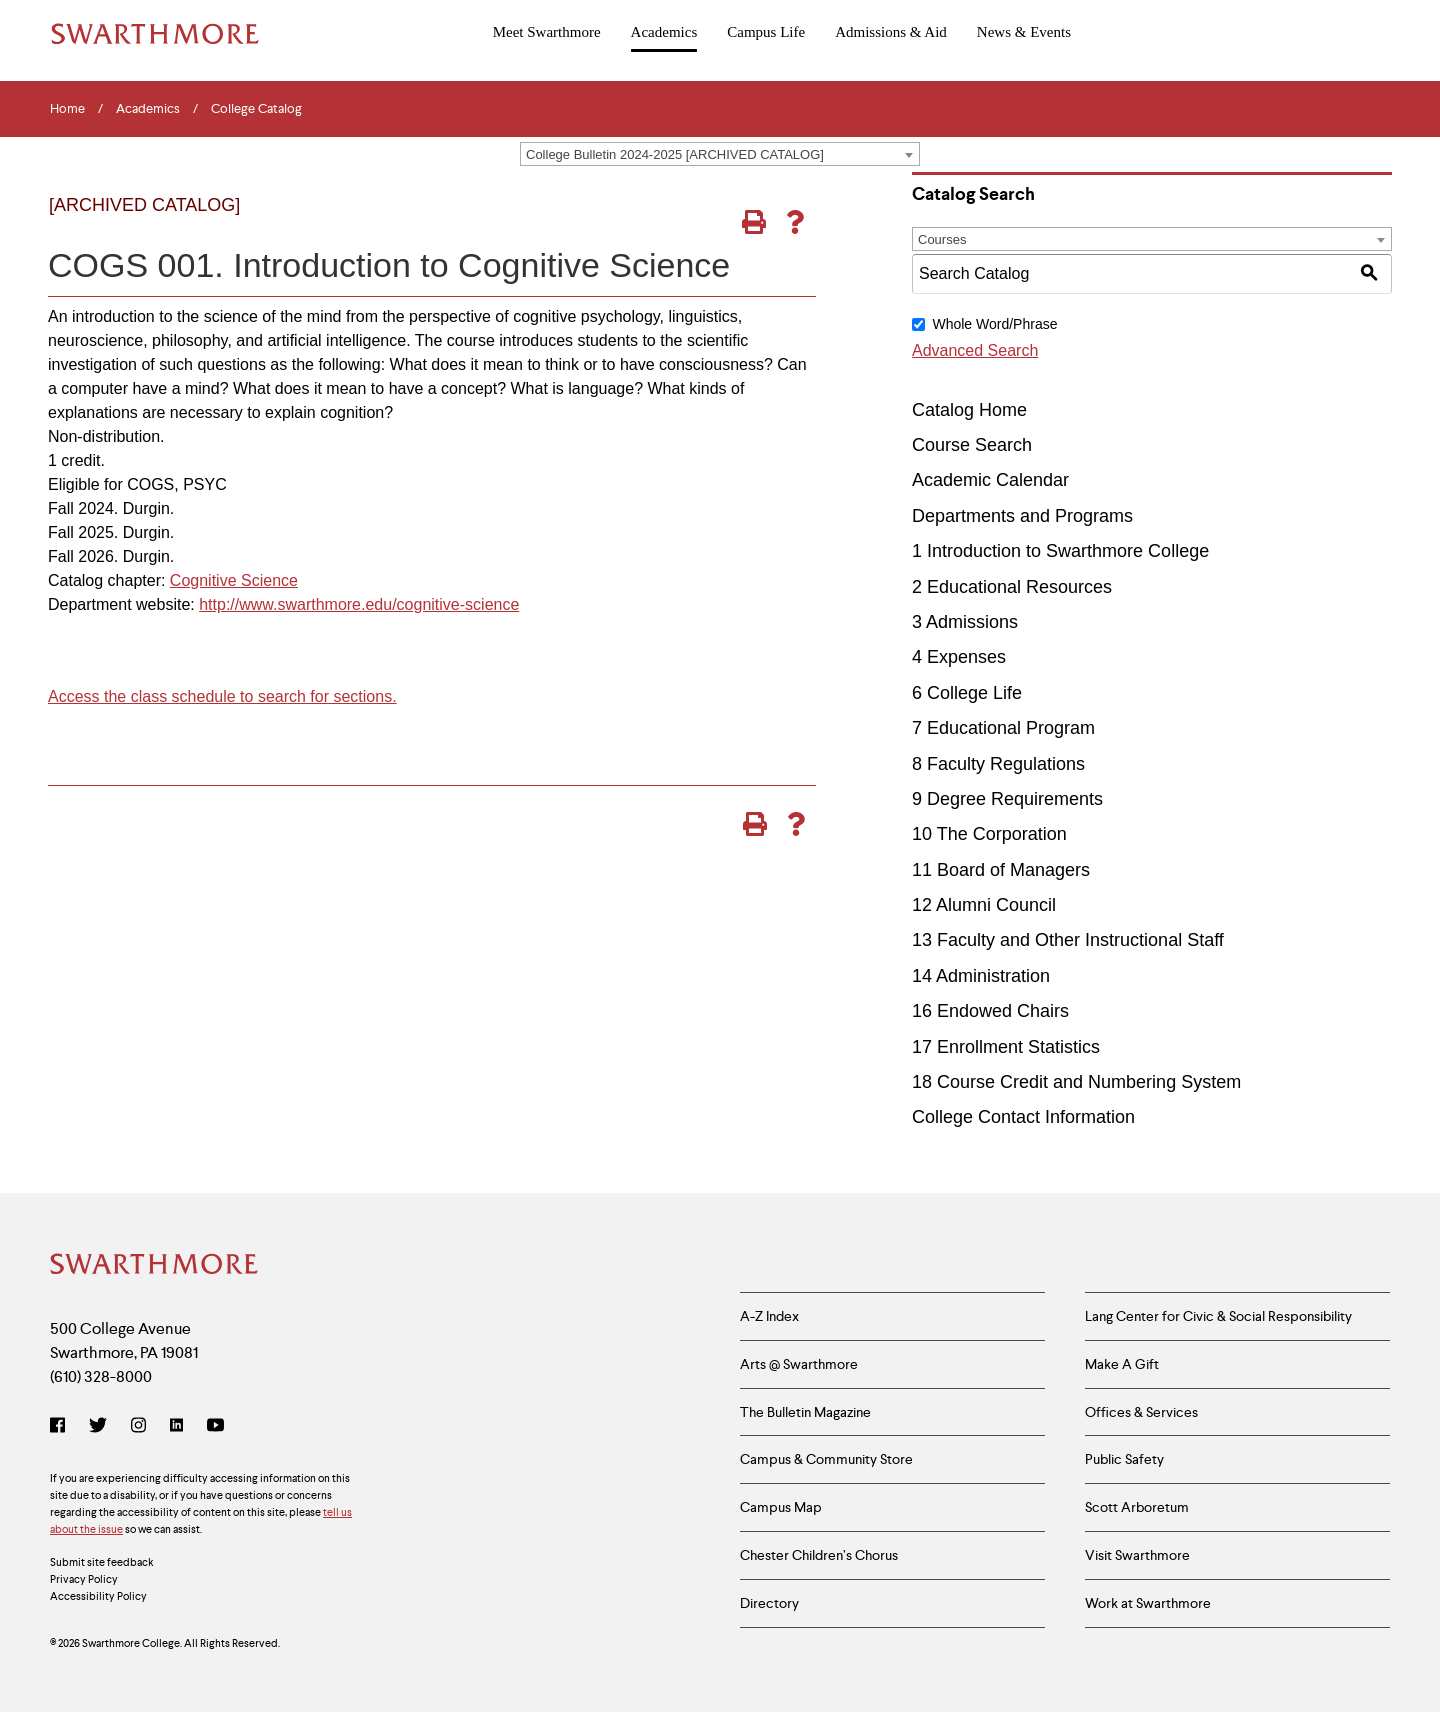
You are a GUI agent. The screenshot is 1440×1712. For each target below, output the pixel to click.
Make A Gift (1122, 1364)
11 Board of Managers (1001, 870)
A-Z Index (769, 1316)
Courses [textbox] (942, 239)
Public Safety (1124, 1459)
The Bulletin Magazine (805, 1412)
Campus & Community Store (826, 1459)
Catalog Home (969, 410)
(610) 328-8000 (101, 1376)
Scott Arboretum (1137, 1507)
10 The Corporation (989, 834)
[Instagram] (138, 1427)
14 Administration (981, 976)
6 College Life (967, 693)
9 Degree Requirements (1007, 799)
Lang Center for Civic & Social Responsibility (1218, 1316)
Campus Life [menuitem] (766, 32)
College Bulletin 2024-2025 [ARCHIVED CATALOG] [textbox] (675, 154)
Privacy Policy (84, 1579)
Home (67, 109)
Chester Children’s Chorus (819, 1555)
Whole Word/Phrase (994, 324)
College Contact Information (1023, 1117)
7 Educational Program (1003, 728)
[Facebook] (61, 1427)
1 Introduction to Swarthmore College (1060, 551)
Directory (769, 1603)
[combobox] (720, 154)
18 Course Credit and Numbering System (1076, 1082)
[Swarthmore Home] (155, 1266)
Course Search (972, 445)
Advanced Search (975, 350)
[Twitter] (98, 1427)
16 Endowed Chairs (990, 1011)
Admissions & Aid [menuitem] (891, 32)
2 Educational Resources (1012, 587)
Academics (148, 109)
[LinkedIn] (176, 1427)
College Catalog (256, 109)
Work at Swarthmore (1148, 1603)
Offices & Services (1141, 1412)
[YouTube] (215, 1427)
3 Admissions (965, 622)
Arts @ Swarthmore (799, 1364)
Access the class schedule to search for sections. (222, 696)
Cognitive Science (234, 580)
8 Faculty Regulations (998, 764)
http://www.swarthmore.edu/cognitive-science (359, 604)
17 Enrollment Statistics (1006, 1047)
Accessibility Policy (98, 1596)
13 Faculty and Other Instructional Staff (1068, 940)
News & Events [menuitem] (1024, 32)
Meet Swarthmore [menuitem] (547, 32)
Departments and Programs (1022, 516)
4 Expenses (959, 657)
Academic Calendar (990, 480)
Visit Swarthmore (1137, 1555)
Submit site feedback (102, 1562)
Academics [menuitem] (664, 32)
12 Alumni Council (984, 905)
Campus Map (781, 1507)
